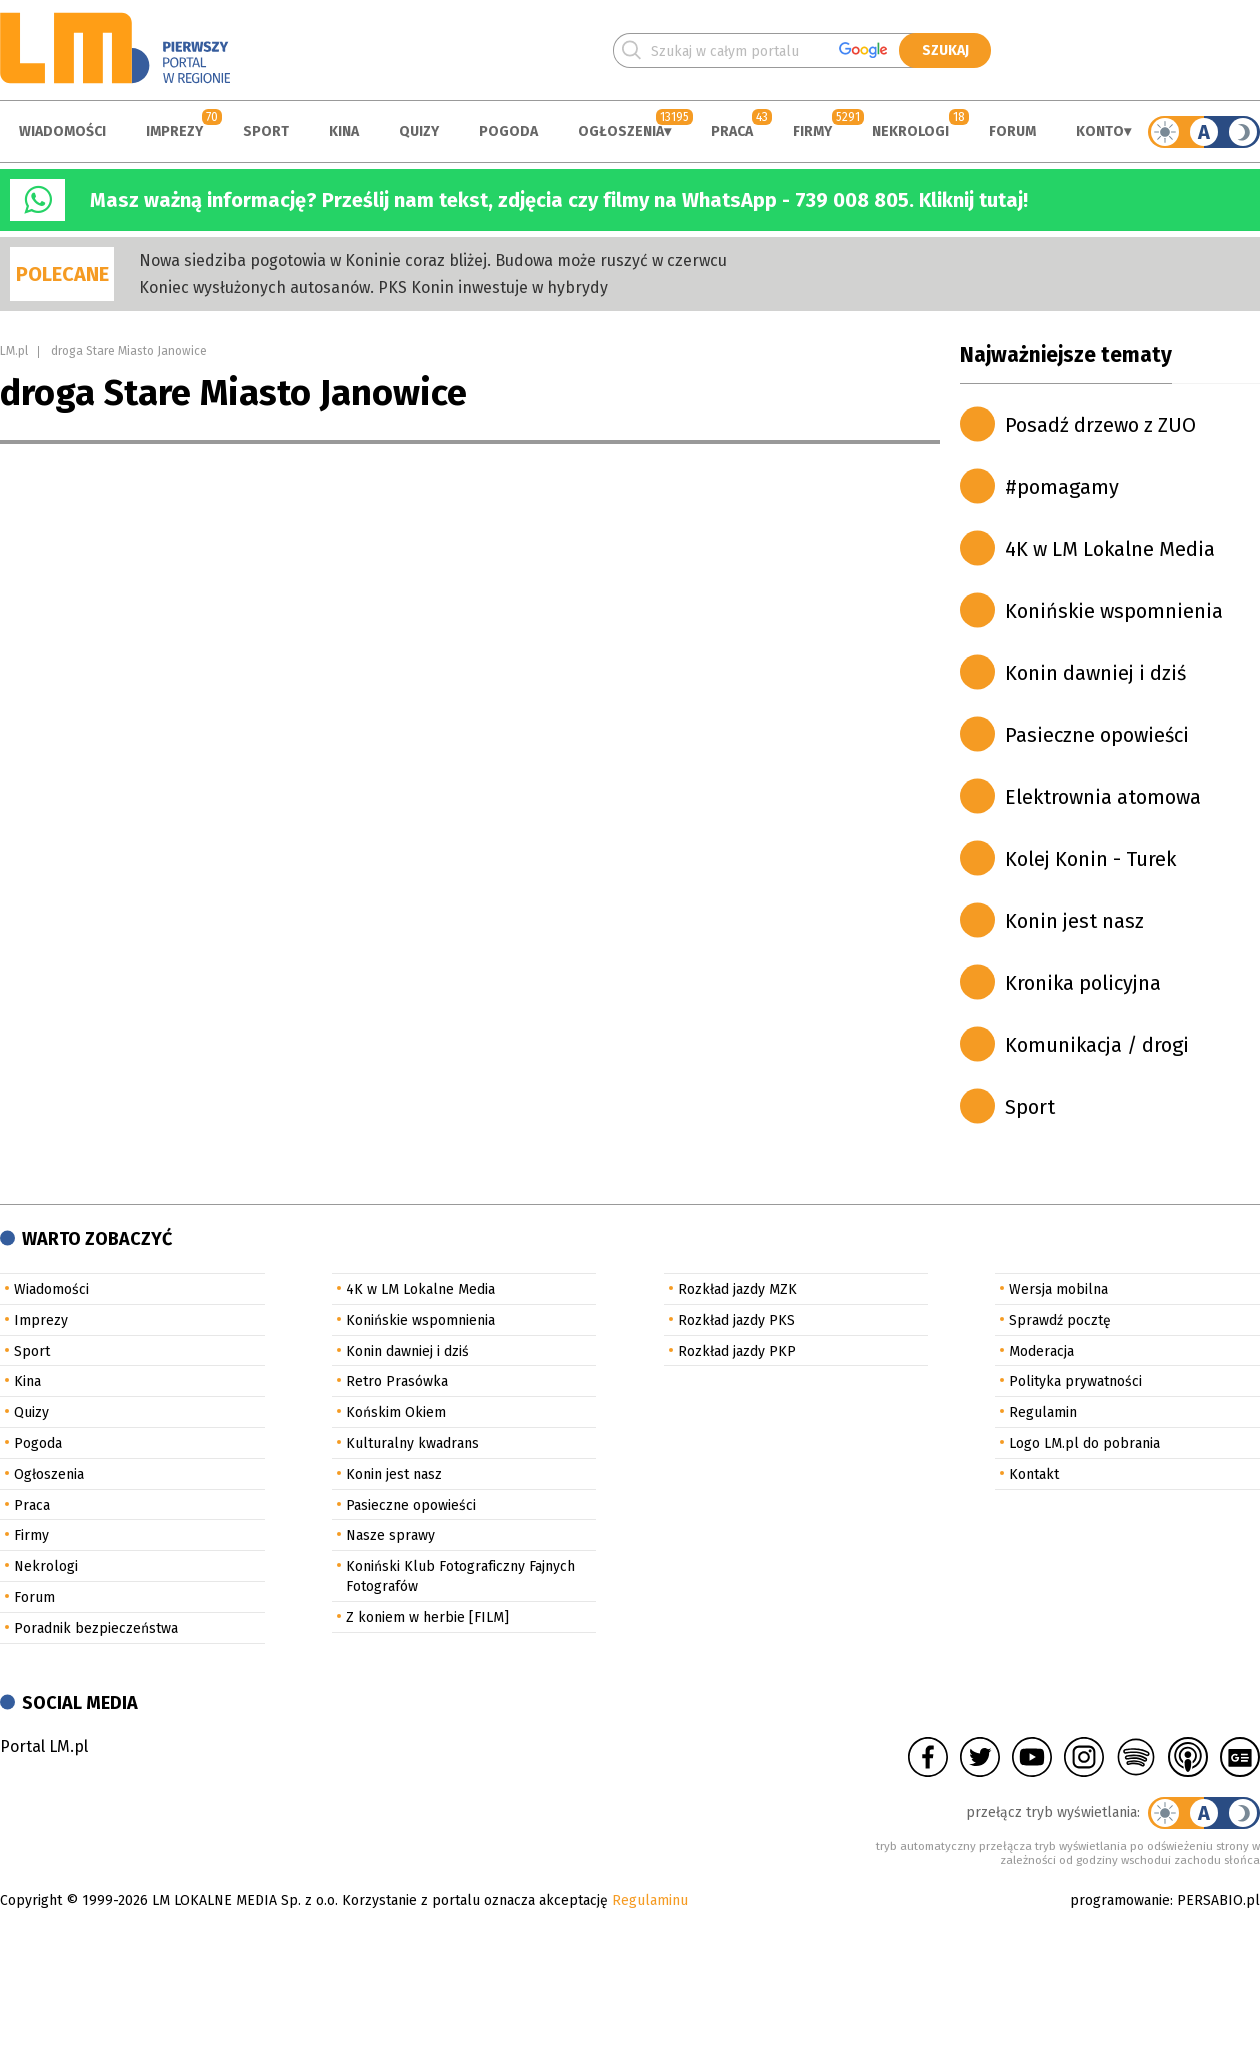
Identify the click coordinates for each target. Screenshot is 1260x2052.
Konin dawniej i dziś (1095, 673)
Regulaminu (650, 1900)
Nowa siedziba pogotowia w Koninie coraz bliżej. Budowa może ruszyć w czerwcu (433, 260)
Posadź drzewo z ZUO (1100, 425)
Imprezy (174, 131)
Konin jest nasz (1074, 921)
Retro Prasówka (397, 1381)
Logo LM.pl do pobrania (1084, 1443)
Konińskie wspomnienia (1114, 611)
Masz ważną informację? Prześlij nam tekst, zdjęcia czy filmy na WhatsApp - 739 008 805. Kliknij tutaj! (559, 200)
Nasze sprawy (390, 1535)
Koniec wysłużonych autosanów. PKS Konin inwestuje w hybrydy (373, 287)
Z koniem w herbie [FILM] (427, 1617)
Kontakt (1034, 1474)
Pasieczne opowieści (1097, 735)
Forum (1012, 131)
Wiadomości (62, 131)
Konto (1100, 131)
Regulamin (1043, 1412)
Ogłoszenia (621, 131)
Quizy (419, 131)
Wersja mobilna (1058, 1289)
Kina (344, 131)
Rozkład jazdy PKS (736, 1320)
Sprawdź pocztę (1060, 1320)
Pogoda (508, 131)
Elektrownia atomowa (1103, 797)
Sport (266, 131)
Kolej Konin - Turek (1090, 859)
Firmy (812, 131)
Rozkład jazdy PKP (737, 1351)
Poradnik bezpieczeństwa (96, 1628)
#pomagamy (1062, 487)
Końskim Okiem (396, 1412)
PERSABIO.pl (1218, 1900)
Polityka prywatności (1075, 1381)
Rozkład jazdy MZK (737, 1289)
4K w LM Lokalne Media (1110, 549)
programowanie (1120, 1900)
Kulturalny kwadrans (412, 1443)
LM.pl (14, 351)
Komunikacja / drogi (1097, 1045)
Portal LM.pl (44, 1746)
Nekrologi (910, 131)
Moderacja (1041, 1351)
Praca (732, 131)
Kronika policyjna (1083, 983)
